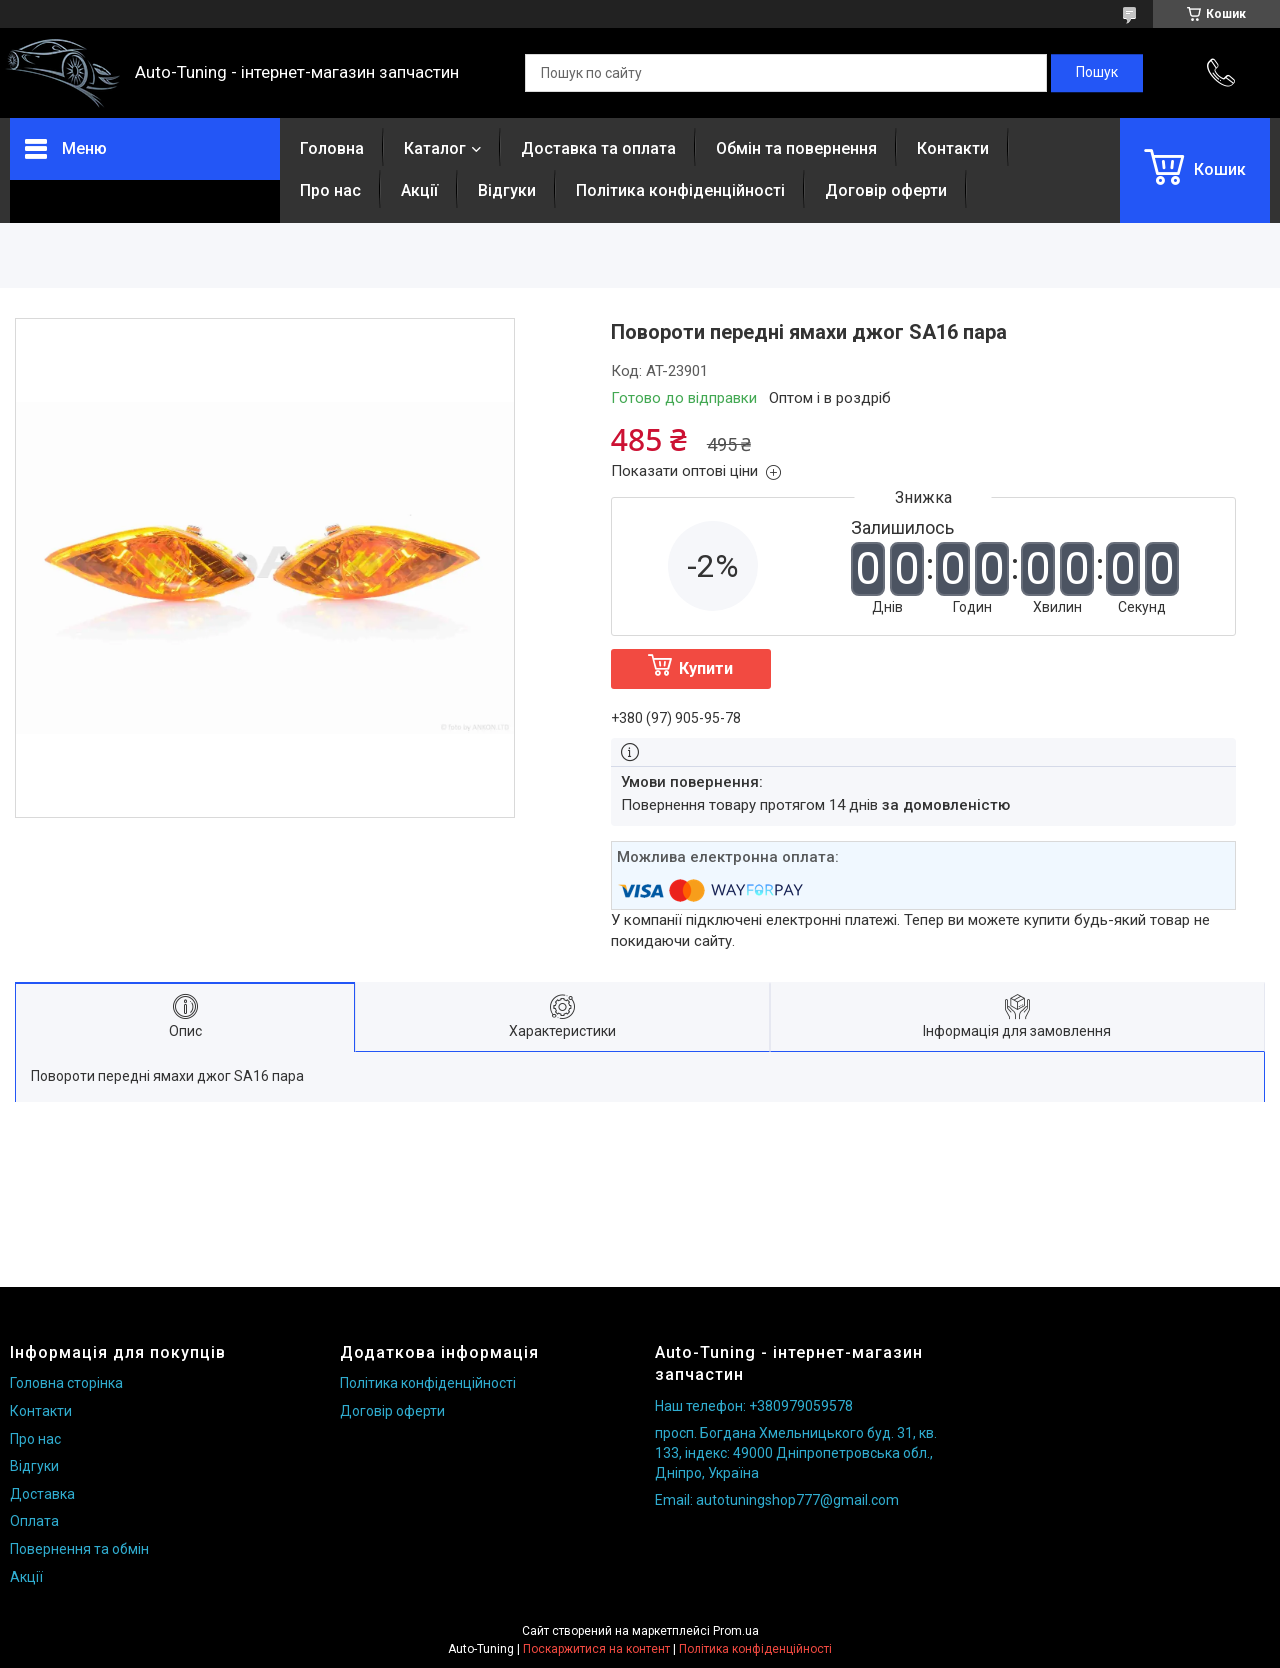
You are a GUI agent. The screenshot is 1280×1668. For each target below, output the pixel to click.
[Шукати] (1097, 73)
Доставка (42, 1494)
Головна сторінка (66, 1383)
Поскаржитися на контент (596, 1649)
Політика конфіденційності (680, 190)
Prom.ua (736, 1631)
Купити (706, 668)
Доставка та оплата (598, 148)
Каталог (435, 148)
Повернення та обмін (79, 1549)
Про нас (330, 190)
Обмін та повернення (796, 148)
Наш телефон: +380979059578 (754, 1406)
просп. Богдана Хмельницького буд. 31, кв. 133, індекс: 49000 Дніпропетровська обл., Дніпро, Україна (796, 1452)
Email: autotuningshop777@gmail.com (777, 1500)
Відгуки (507, 190)
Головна (332, 148)
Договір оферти (886, 190)
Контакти (953, 148)
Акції (419, 190)
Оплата (34, 1521)
